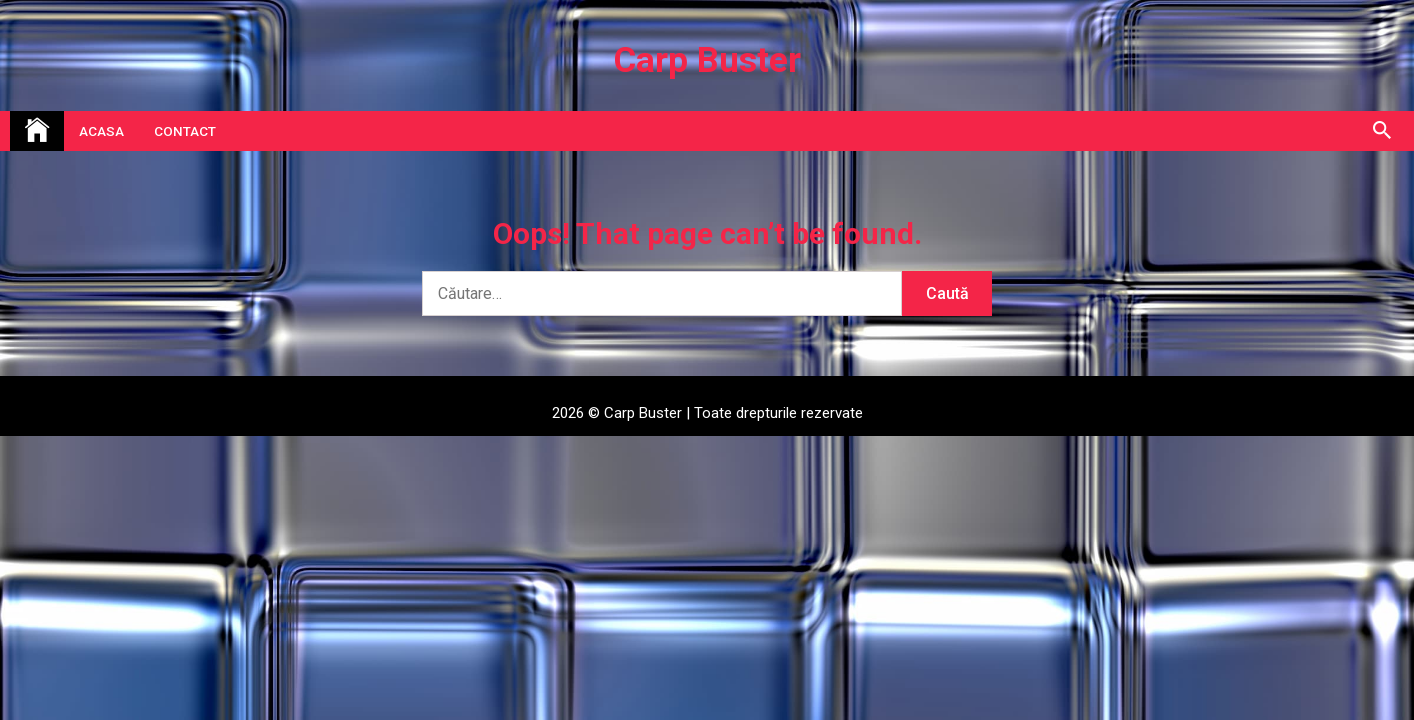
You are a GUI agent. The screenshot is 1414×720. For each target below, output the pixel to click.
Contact (185, 131)
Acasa (101, 131)
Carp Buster (707, 60)
